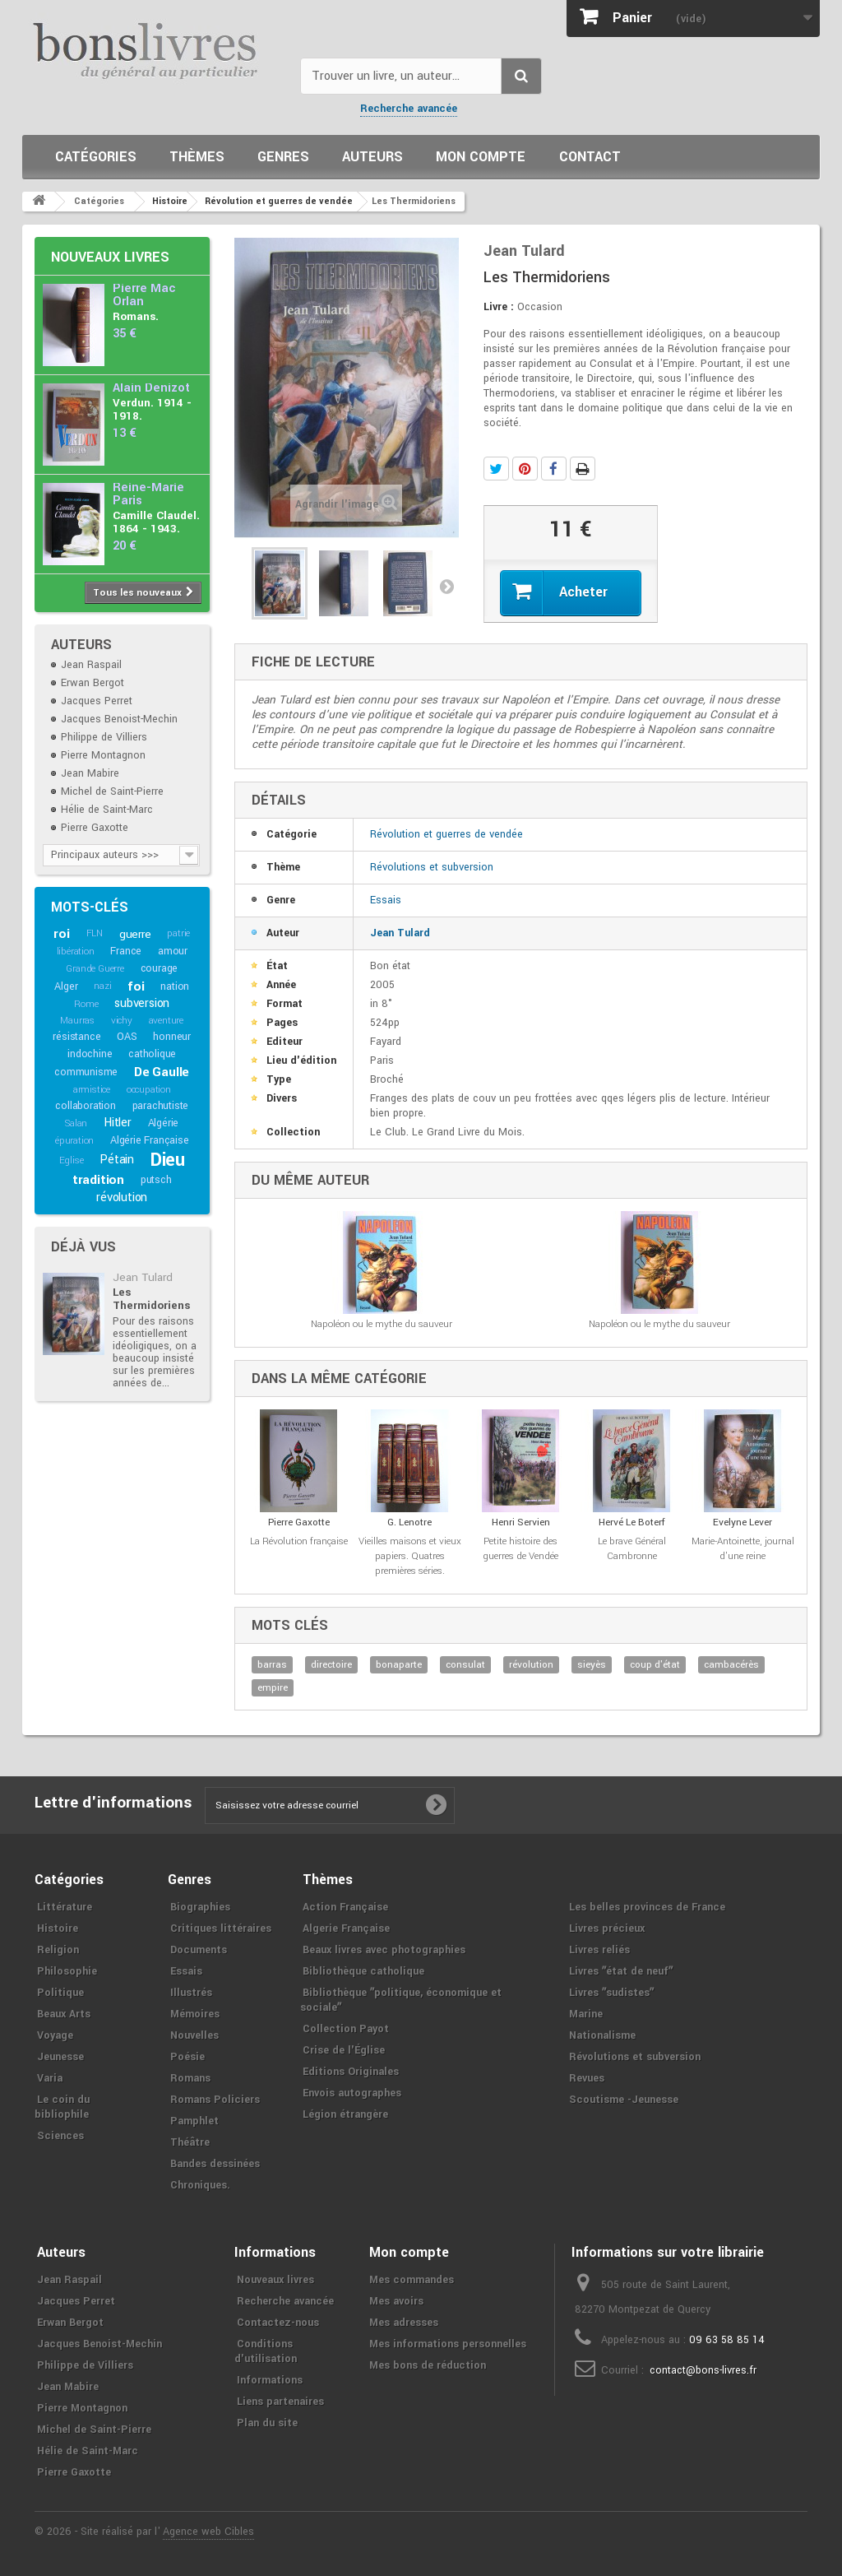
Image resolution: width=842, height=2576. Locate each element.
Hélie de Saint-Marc (107, 809)
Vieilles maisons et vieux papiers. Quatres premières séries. (410, 1556)
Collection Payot (346, 2028)
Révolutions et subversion (431, 867)
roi (61, 934)
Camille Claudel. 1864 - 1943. (156, 522)
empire (272, 1688)
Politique (60, 1992)
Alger (65, 986)
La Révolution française (299, 1541)
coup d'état (655, 1665)
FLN (94, 933)
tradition (98, 1180)
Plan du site (267, 2423)
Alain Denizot (151, 388)
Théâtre (190, 2142)
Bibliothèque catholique (363, 1971)
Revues (586, 2078)
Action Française (345, 1907)
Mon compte (480, 156)
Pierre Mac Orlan (144, 295)
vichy (121, 1021)
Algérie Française (149, 1140)
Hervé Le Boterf (632, 1522)
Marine (586, 2014)
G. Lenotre (409, 1522)
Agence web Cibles (208, 2531)
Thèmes (196, 156)
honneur (172, 1036)
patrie (178, 933)
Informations (270, 2380)
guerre (135, 934)
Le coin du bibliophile (62, 2107)
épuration (74, 1141)
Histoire (57, 1928)
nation (174, 986)
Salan (76, 1123)
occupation (149, 1090)
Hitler (118, 1122)
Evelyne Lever (742, 1522)
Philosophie (67, 1971)
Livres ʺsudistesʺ (611, 1992)
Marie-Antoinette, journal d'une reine (743, 1548)
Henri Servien (521, 1522)
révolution (121, 1197)
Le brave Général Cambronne (632, 1548)
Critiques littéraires (220, 1928)
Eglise (71, 1160)
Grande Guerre (94, 969)
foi (135, 986)
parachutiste (160, 1105)
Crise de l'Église (344, 2050)
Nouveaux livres (110, 257)
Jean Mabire (90, 773)
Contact (590, 156)
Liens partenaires (280, 2401)
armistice (91, 1090)
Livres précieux (607, 1928)
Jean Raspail (91, 664)
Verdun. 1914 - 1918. (152, 409)
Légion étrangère (345, 2114)
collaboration (85, 1105)
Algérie (163, 1123)
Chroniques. (200, 2185)
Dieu (167, 1160)
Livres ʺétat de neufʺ (621, 1971)
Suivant (446, 586)
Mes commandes (411, 2279)
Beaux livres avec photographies (384, 1949)
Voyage (55, 2035)
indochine (89, 1054)
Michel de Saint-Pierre (112, 791)
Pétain (116, 1159)
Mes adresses (403, 2322)
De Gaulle (161, 1072)
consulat (465, 1665)
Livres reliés (599, 1949)
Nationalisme (602, 2035)
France (125, 951)
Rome (86, 1004)
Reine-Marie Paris (148, 494)
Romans (190, 2078)
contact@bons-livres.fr (703, 2370)
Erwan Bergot (92, 682)
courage (159, 968)
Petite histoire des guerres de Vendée (520, 1548)
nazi (102, 986)
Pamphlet (194, 2121)
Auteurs (372, 156)
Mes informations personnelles (447, 2344)
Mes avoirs (396, 2301)
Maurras (77, 1021)
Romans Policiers (215, 2099)
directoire (331, 1665)
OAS (126, 1036)
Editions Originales (351, 2071)
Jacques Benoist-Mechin (119, 719)
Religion (58, 1949)
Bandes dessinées (215, 2163)
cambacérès (731, 1665)
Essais (385, 900)
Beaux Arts (63, 2014)
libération (76, 951)
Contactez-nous (278, 2322)
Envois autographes (352, 2093)
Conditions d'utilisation (265, 2351)
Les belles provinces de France (647, 1907)
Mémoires (195, 2014)
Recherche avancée (408, 108)
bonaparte (399, 1665)
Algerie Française (346, 1928)
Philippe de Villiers (104, 737)
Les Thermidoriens (151, 1298)
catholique (152, 1054)
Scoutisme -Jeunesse (623, 2099)
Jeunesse (60, 2056)
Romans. (136, 316)
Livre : (498, 306)
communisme (86, 1072)
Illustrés (191, 1992)
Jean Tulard (143, 1277)
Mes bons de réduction (427, 2365)
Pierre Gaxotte (94, 827)
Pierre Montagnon (103, 755)
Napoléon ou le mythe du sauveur (381, 1324)
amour (172, 951)
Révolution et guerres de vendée (446, 834)
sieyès (591, 1665)
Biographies (200, 1907)
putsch (156, 1179)
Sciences (60, 2135)
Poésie (187, 2056)
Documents (198, 1949)
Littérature (64, 1907)
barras (272, 1665)
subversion (141, 1003)
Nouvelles (194, 2035)
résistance (76, 1036)
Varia (49, 2078)
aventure (166, 1021)
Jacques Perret (96, 701)
